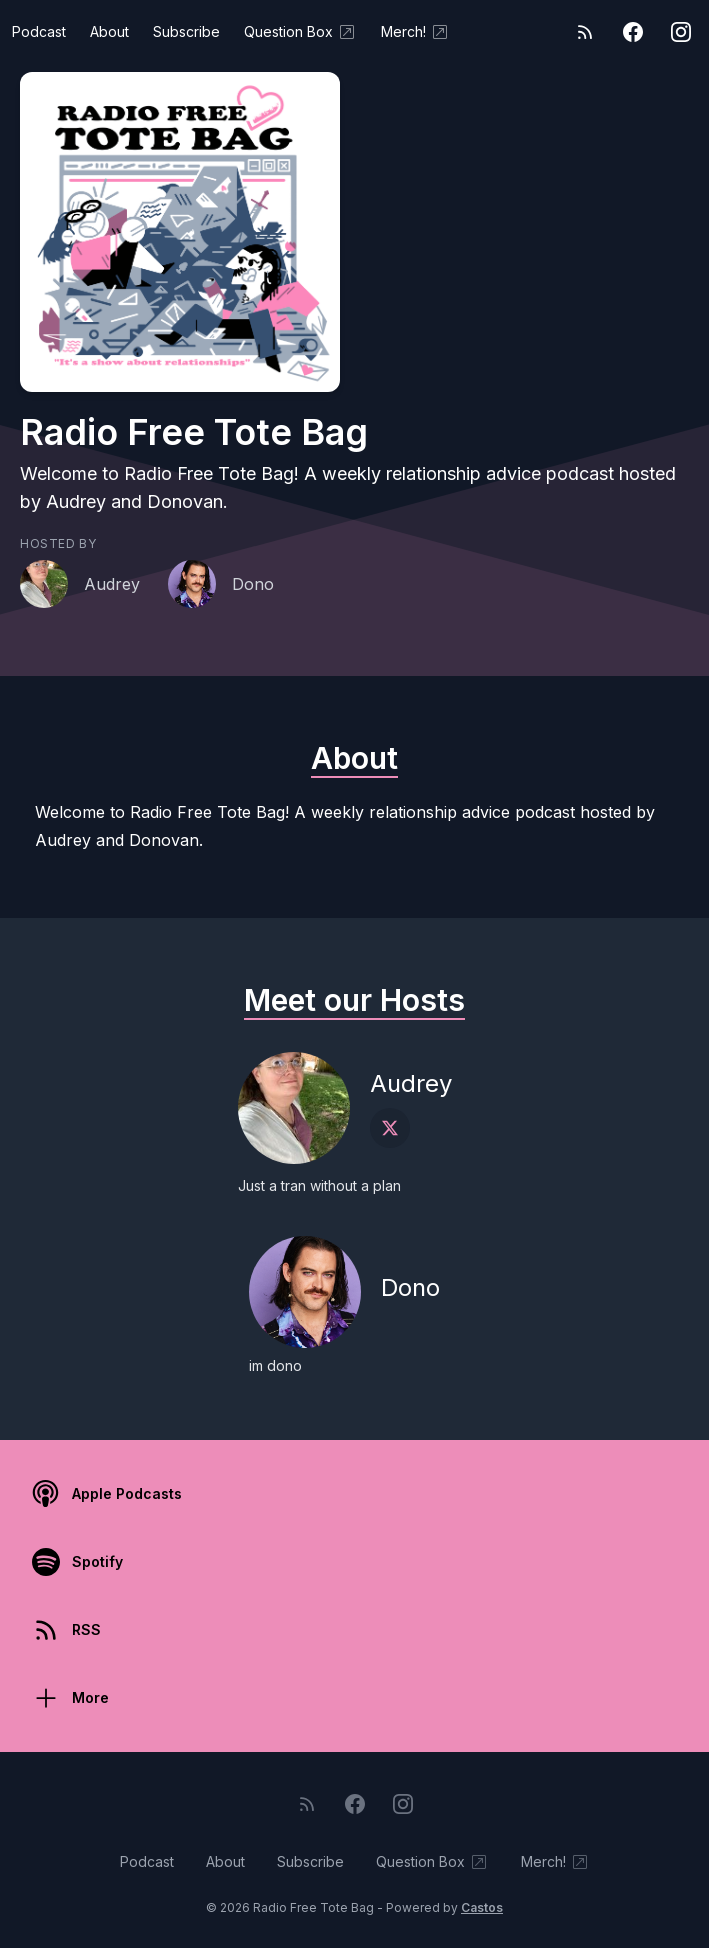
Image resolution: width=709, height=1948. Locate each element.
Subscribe (186, 31)
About (109, 31)
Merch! (415, 32)
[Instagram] (681, 32)
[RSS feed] (585, 32)
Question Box (300, 32)
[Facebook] (633, 32)
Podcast (39, 31)
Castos (482, 1907)
